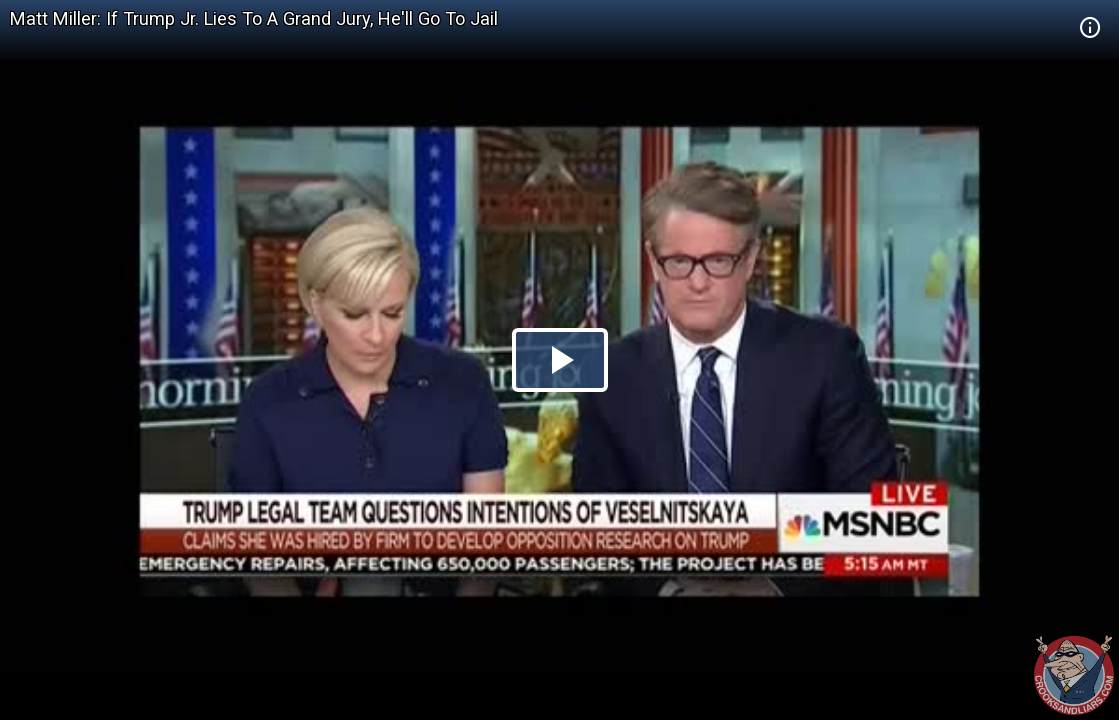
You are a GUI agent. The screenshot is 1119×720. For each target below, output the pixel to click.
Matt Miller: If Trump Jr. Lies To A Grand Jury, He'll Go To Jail (254, 18)
